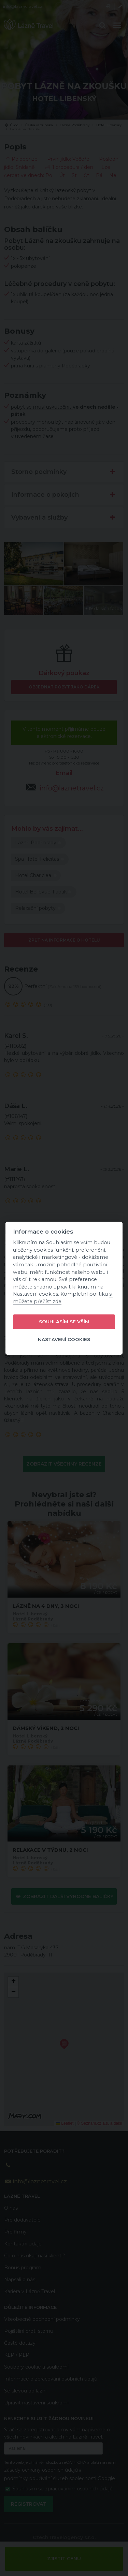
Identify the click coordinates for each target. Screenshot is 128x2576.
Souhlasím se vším (64, 1321)
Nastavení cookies (64, 1339)
